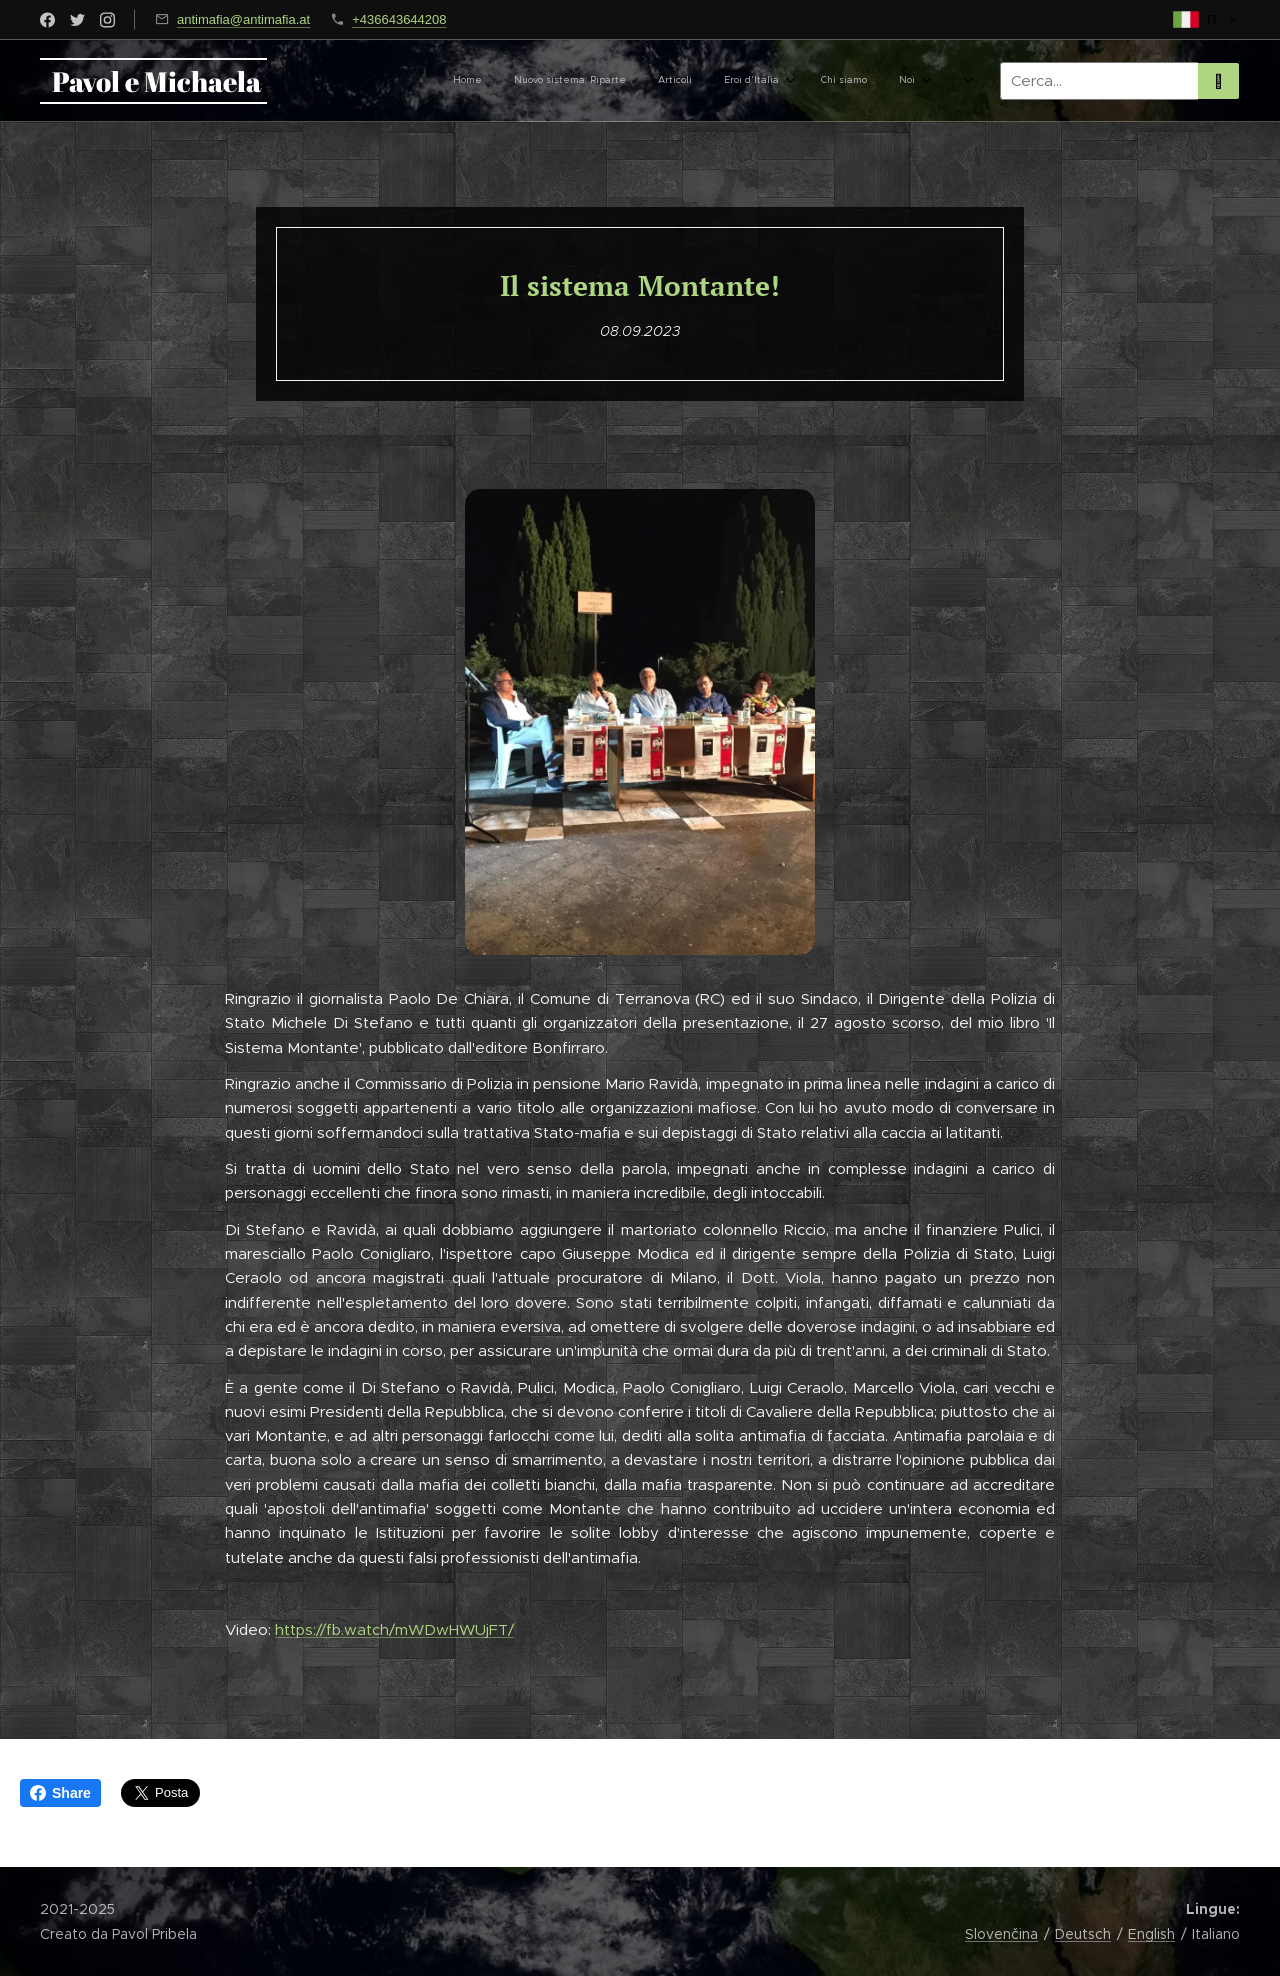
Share (60, 1793)
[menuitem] (667, 81)
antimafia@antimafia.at (243, 19)
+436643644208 (399, 19)
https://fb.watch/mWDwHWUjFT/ (394, 1629)
